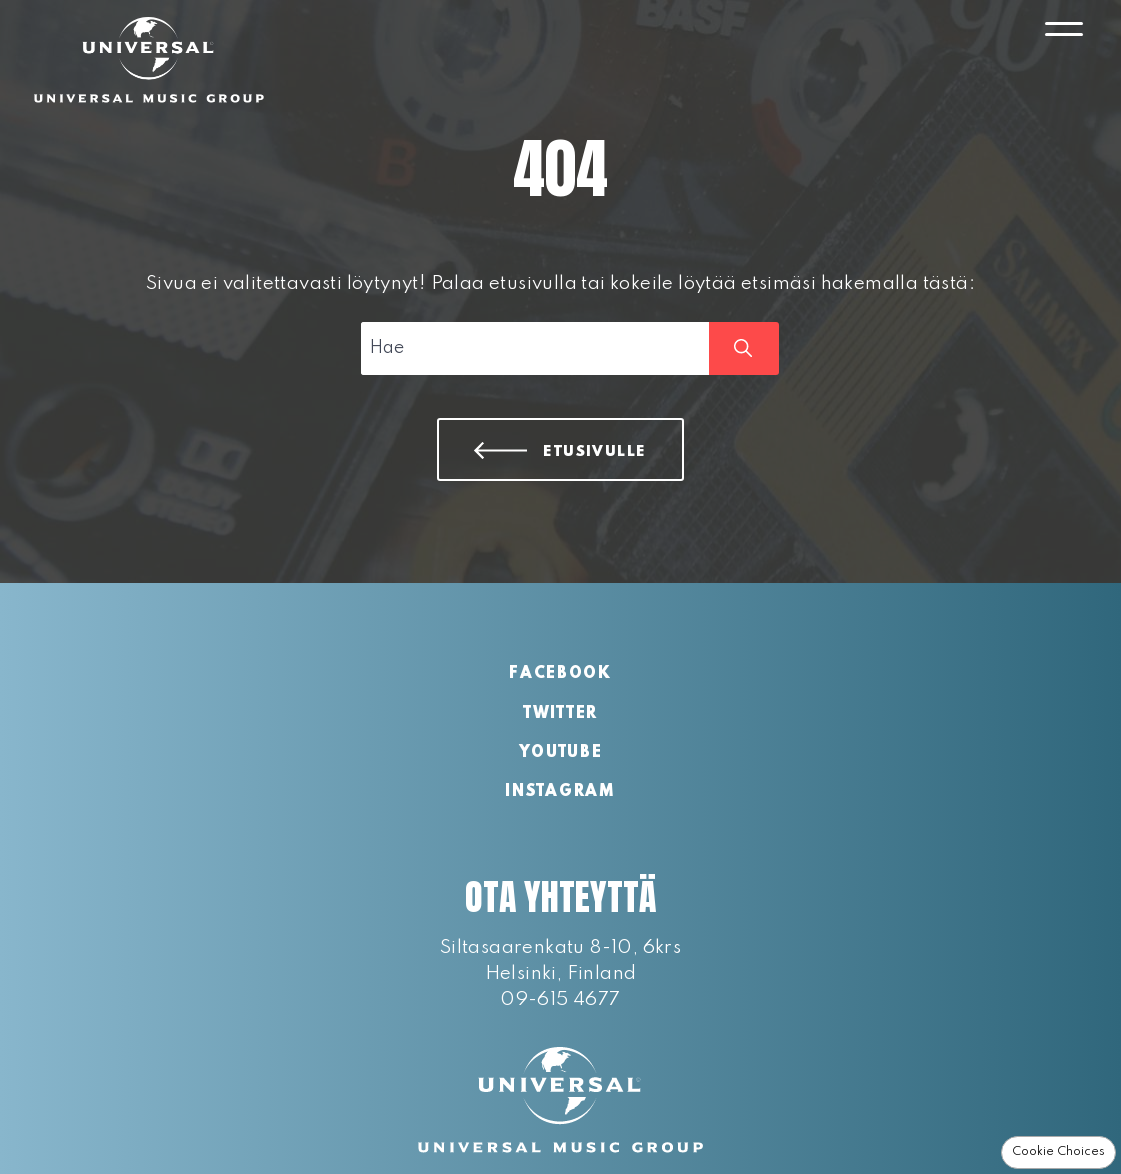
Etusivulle (595, 452)
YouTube (561, 753)
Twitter (560, 714)
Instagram (560, 792)
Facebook (560, 674)
